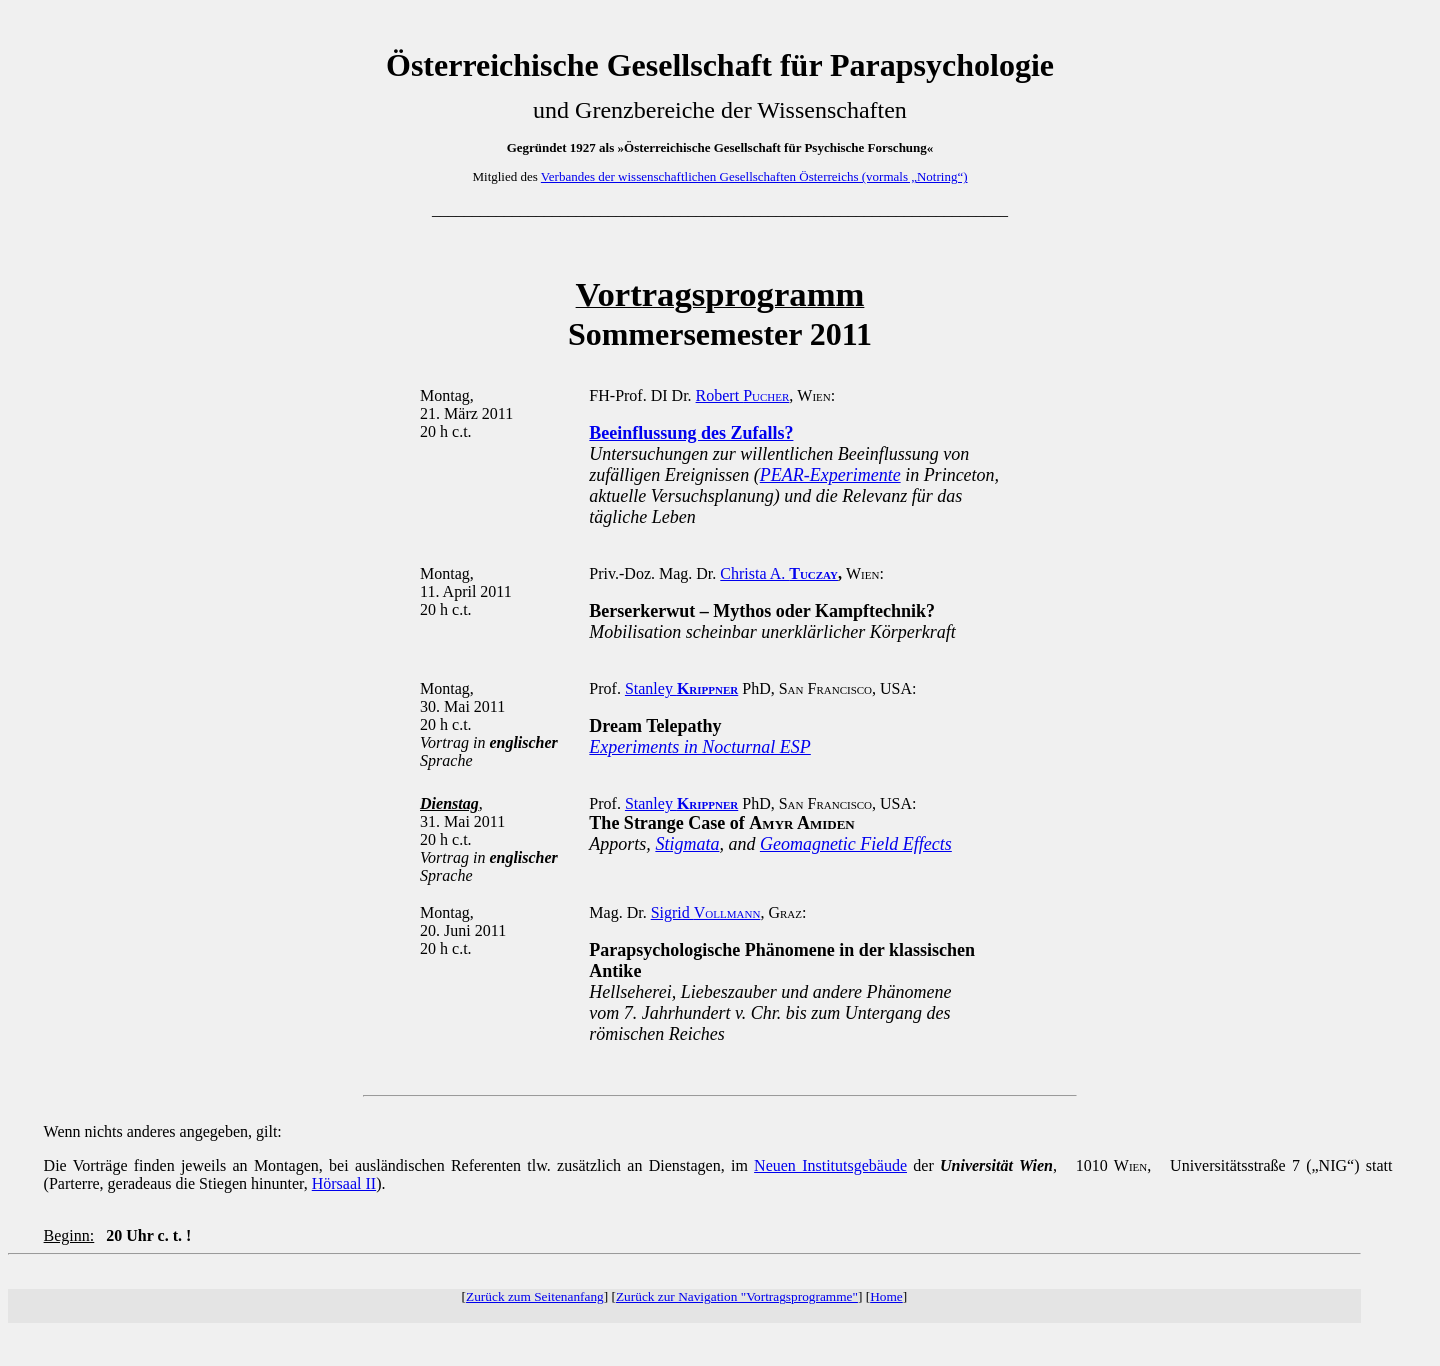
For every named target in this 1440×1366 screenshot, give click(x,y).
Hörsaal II (344, 1183)
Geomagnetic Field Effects (856, 844)
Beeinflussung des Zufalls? (691, 433)
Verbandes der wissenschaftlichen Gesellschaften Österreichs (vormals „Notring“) (754, 176)
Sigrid (706, 912)
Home (886, 1296)
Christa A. (779, 573)
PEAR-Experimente (830, 475)
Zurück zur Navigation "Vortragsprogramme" (737, 1296)
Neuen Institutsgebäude (830, 1165)
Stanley (681, 688)
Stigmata (687, 844)
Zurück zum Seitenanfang (535, 1296)
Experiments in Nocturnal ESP (699, 747)
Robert (743, 395)
